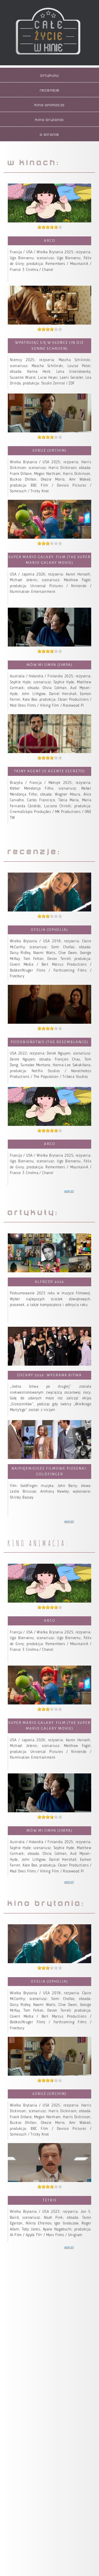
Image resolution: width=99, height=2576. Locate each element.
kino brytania (49, 119)
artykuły (49, 75)
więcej (69, 1191)
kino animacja (49, 105)
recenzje (50, 90)
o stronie (49, 134)
